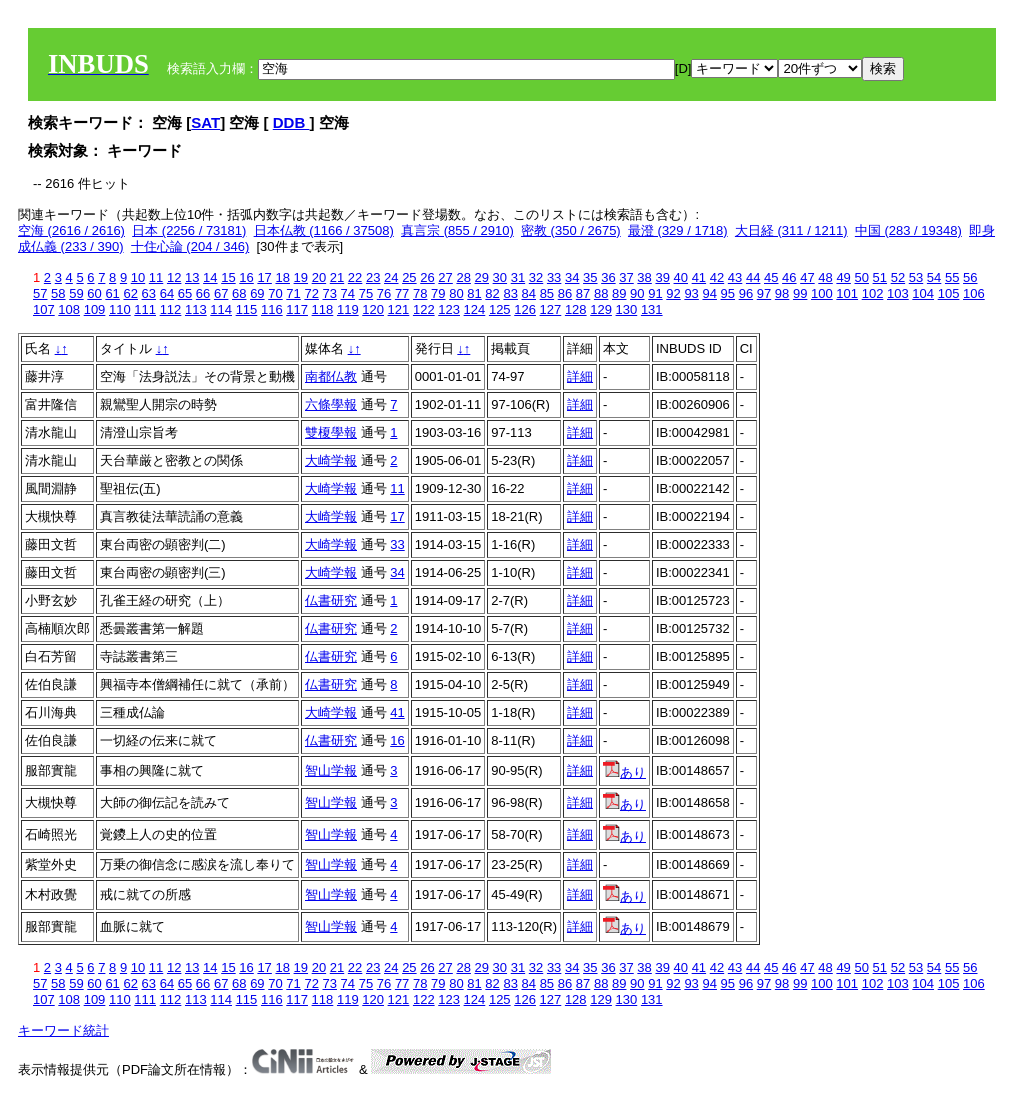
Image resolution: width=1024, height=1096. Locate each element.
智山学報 (331, 770)
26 (427, 277)
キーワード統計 (63, 1030)
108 (69, 309)
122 (424, 309)
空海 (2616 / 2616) (71, 230)
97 (764, 293)
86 (565, 293)
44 (753, 277)
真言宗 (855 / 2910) (457, 230)
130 (627, 309)
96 (746, 293)
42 (717, 277)
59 (76, 293)
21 (337, 277)
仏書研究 (331, 600)
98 (782, 293)
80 (456, 293)
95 (728, 293)
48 (825, 277)
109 (95, 309)
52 (898, 277)
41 (699, 277)
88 (601, 293)
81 (474, 293)
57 (40, 293)
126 (525, 309)
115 (247, 309)
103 (898, 293)
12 (174, 277)
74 (348, 293)
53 (916, 277)
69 (257, 293)
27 (445, 277)
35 (590, 277)
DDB (291, 122)
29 (482, 277)
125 (500, 309)
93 (691, 293)
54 (934, 277)
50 (861, 277)
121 (399, 309)
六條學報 (331, 404)
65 (185, 293)
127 (551, 309)
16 (246, 277)
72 (311, 293)
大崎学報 (331, 460)
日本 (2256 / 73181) (189, 230)
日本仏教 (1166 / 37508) (324, 230)
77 (402, 293)
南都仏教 (331, 376)
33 (554, 277)
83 (510, 293)
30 (500, 277)
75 (366, 293)
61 (112, 293)
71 (293, 293)
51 (880, 277)
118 (323, 309)
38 (644, 277)
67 (221, 293)
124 (475, 309)
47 (807, 277)
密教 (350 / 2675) (571, 230)
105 (949, 293)
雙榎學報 (331, 432)
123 (449, 309)
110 (120, 309)
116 (272, 309)
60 (94, 293)
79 (438, 293)
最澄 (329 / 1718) (678, 230)
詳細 (580, 376)
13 (192, 277)
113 (196, 309)
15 (228, 277)
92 (673, 293)
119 (348, 309)
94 (709, 293)
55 (952, 277)
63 (149, 293)
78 (420, 293)
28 (463, 277)
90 (637, 293)
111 (145, 309)
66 (203, 293)
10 (138, 277)
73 (330, 293)
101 (847, 293)
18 (282, 277)
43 (735, 277)
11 (156, 277)
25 (409, 277)
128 (576, 309)
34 (572, 277)
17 (264, 277)
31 (518, 277)
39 (662, 277)
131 (652, 309)
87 (583, 293)
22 (355, 277)
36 (608, 277)
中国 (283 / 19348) (908, 230)
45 (771, 277)
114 (221, 309)
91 (655, 293)
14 (210, 277)
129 (601, 309)
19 (301, 277)
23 (373, 277)
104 (923, 293)
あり (624, 772)
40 (681, 277)
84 (529, 293)
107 (44, 309)
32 (536, 277)
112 (171, 309)
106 (974, 293)
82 (492, 293)
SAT (205, 122)
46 (789, 277)
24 (391, 277)
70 (275, 293)
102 (873, 293)
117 (297, 309)
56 (970, 277)
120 (373, 309)
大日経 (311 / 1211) (791, 230)
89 (619, 293)
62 (130, 293)
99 (800, 293)
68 (239, 293)
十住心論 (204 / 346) (190, 246)
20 (319, 277)
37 (626, 277)
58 (58, 293)
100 (822, 293)
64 (167, 293)
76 (384, 293)
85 (547, 293)
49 (843, 277)
